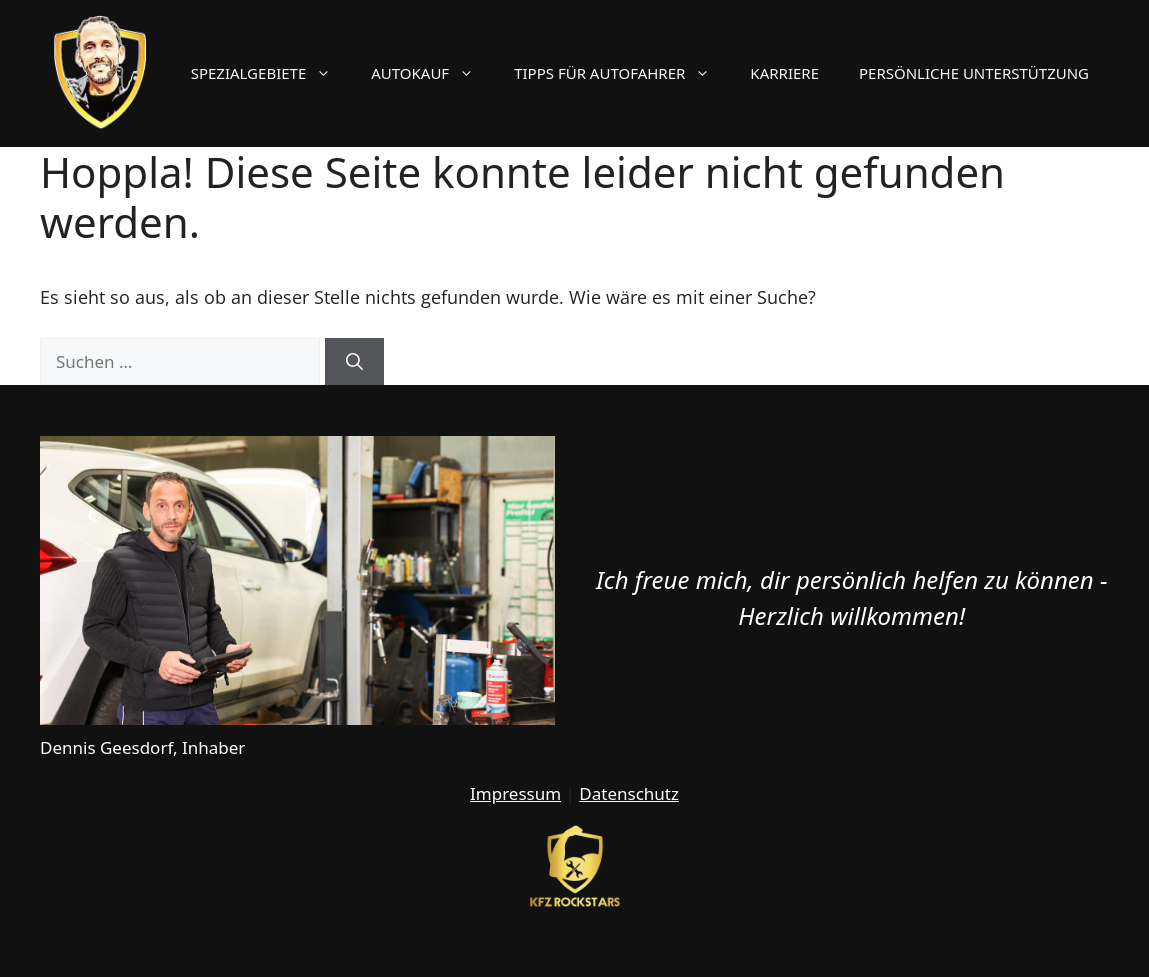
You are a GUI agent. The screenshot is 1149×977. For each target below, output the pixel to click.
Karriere (784, 73)
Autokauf (432, 73)
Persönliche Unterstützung (974, 73)
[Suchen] (354, 362)
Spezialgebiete (271, 73)
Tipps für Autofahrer (622, 73)
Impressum (515, 793)
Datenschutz (629, 793)
